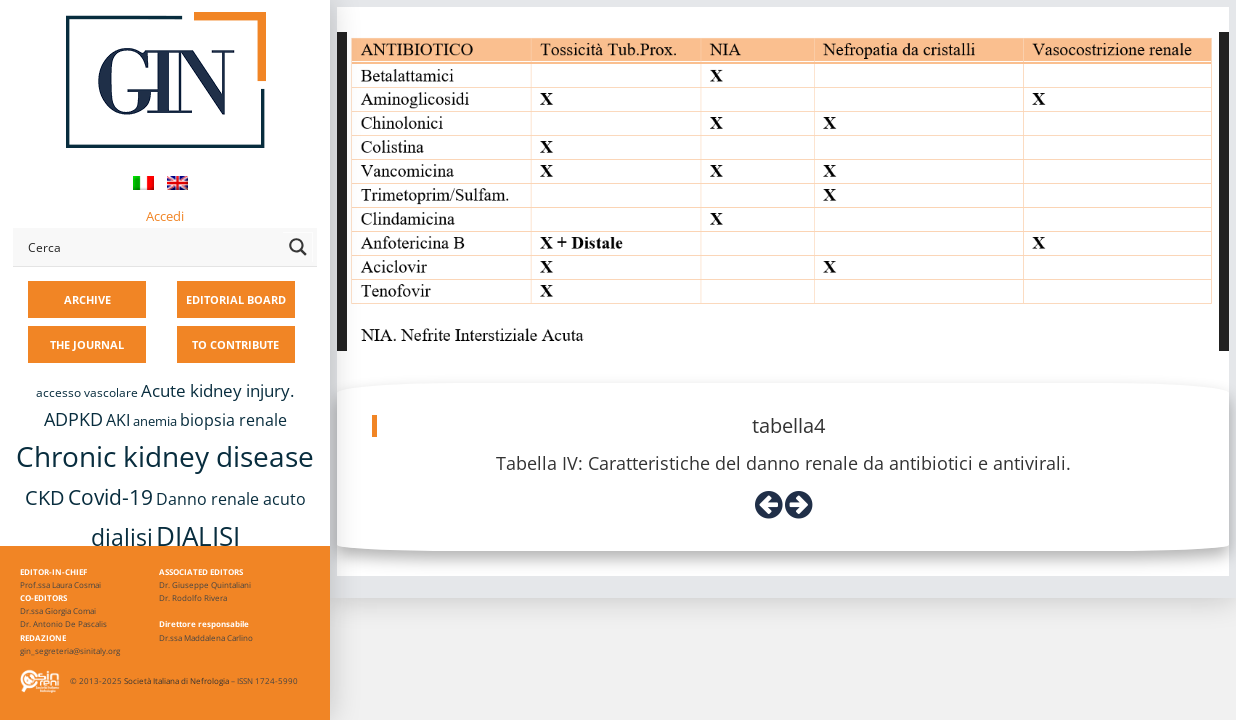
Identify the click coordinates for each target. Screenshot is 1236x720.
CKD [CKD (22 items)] (45, 497)
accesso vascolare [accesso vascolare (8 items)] (87, 392)
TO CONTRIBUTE (235, 344)
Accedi (165, 216)
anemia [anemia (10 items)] (155, 421)
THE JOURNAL (87, 344)
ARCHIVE (87, 299)
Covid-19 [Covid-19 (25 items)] (110, 497)
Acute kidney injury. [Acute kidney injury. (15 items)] (217, 390)
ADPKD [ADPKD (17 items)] (73, 419)
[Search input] (151, 247)
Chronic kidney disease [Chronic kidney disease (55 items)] (165, 456)
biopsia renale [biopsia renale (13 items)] (233, 420)
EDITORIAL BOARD (236, 299)
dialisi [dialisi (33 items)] (122, 537)
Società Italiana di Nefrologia (176, 680)
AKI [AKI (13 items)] (118, 420)
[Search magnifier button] (298, 247)
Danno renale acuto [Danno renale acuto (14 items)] (231, 499)
